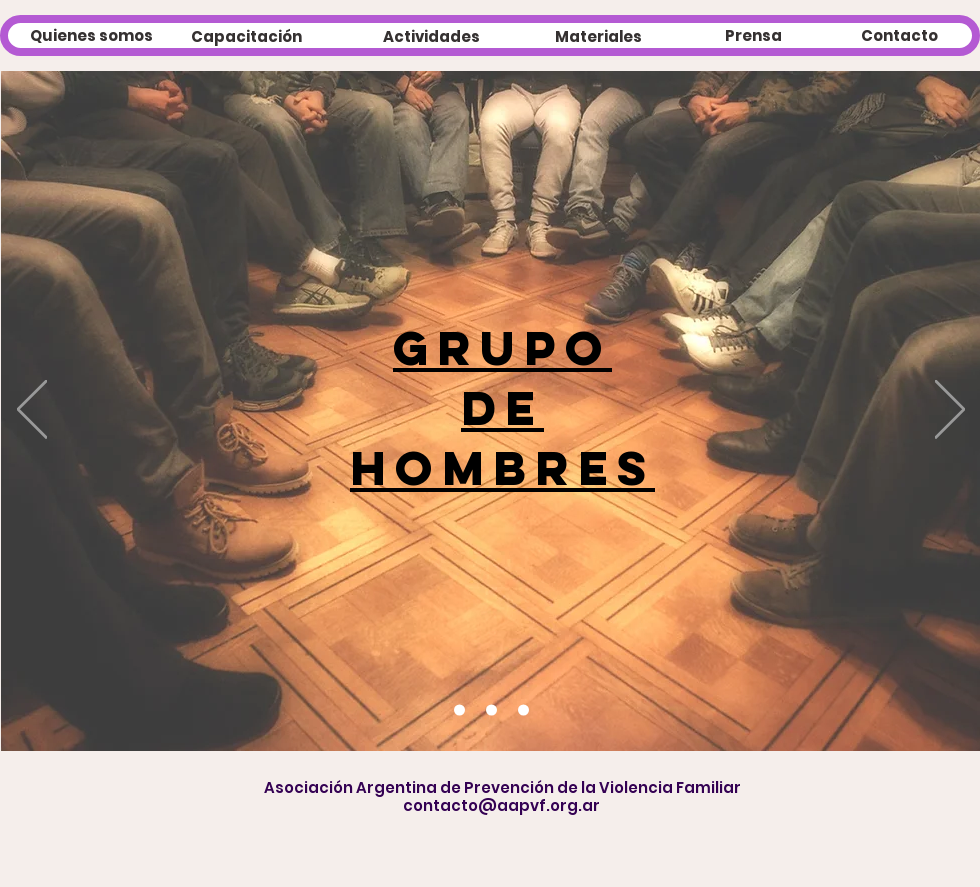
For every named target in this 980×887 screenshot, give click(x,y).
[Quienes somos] (91, 35)
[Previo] (32, 411)
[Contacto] (899, 35)
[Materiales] (598, 36)
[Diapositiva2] (459, 710)
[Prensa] (753, 35)
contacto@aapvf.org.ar (501, 805)
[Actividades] (431, 36)
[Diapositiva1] (523, 710)
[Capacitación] (246, 36)
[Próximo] (950, 411)
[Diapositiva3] (491, 710)
